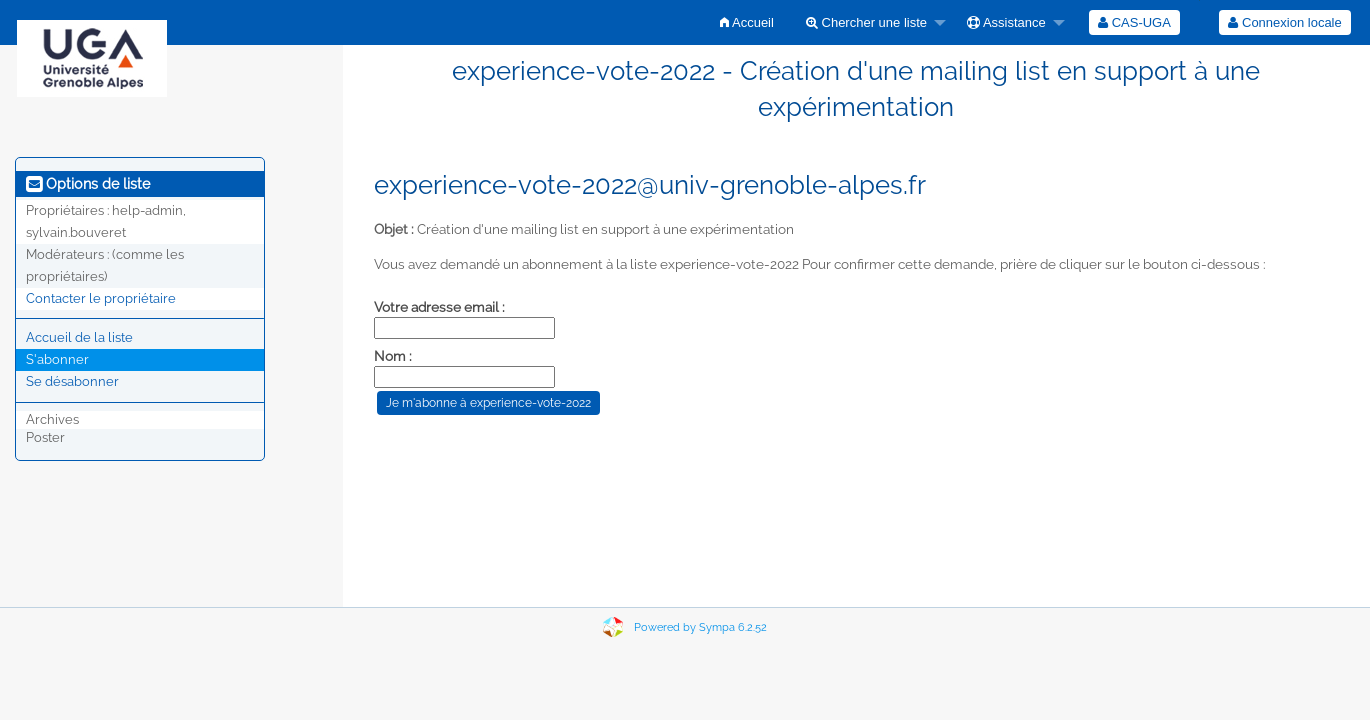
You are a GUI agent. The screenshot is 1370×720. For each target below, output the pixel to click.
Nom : (393, 356)
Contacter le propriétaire (101, 298)
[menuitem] (747, 22)
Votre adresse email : (439, 307)
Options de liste (88, 184)
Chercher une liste (866, 22)
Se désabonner (72, 381)
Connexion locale (1284, 22)
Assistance (1006, 22)
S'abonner (57, 359)
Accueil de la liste (79, 337)
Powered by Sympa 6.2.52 (700, 627)
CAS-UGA (1134, 22)
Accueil (747, 22)
